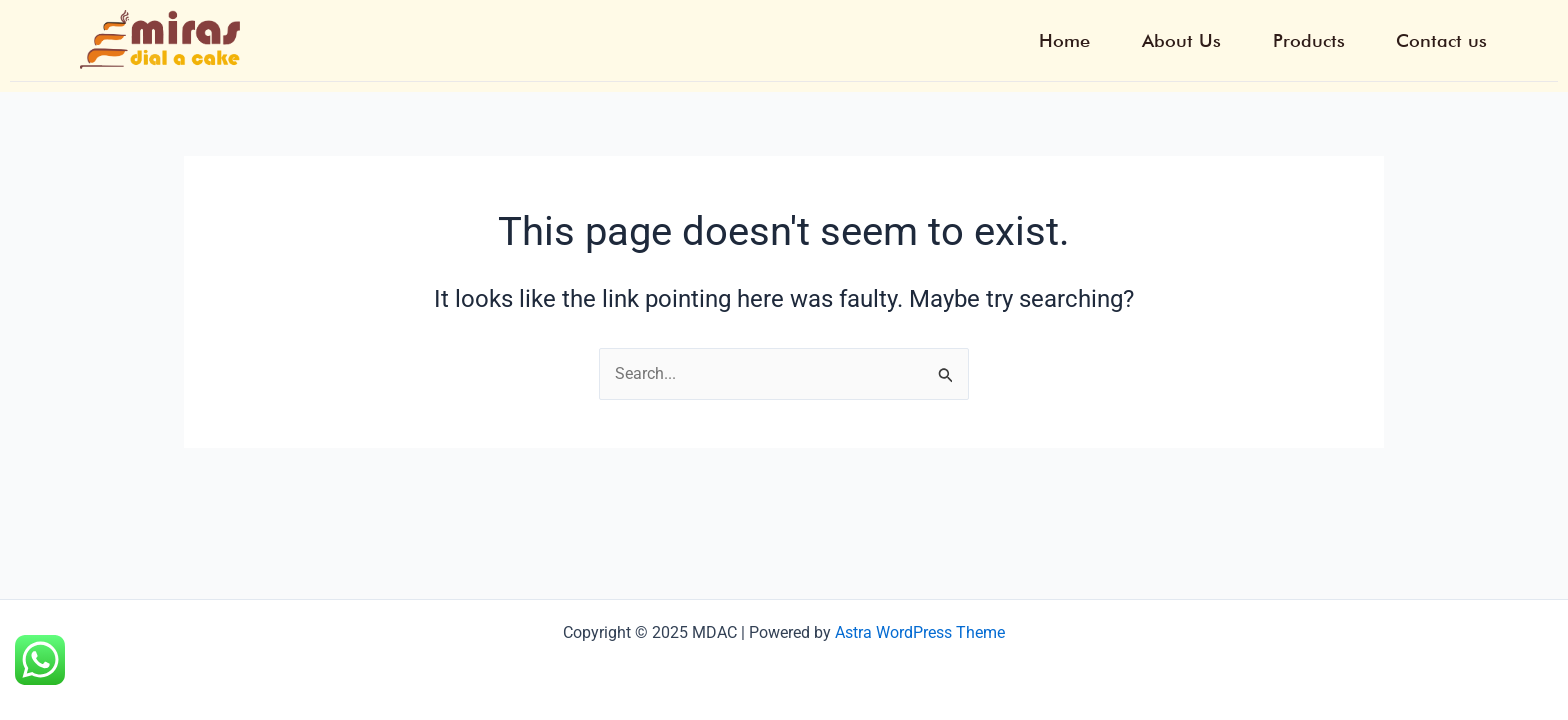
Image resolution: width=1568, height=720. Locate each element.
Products (1316, 40)
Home (1081, 40)
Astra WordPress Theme (920, 632)
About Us (1193, 40)
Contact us (1444, 40)
